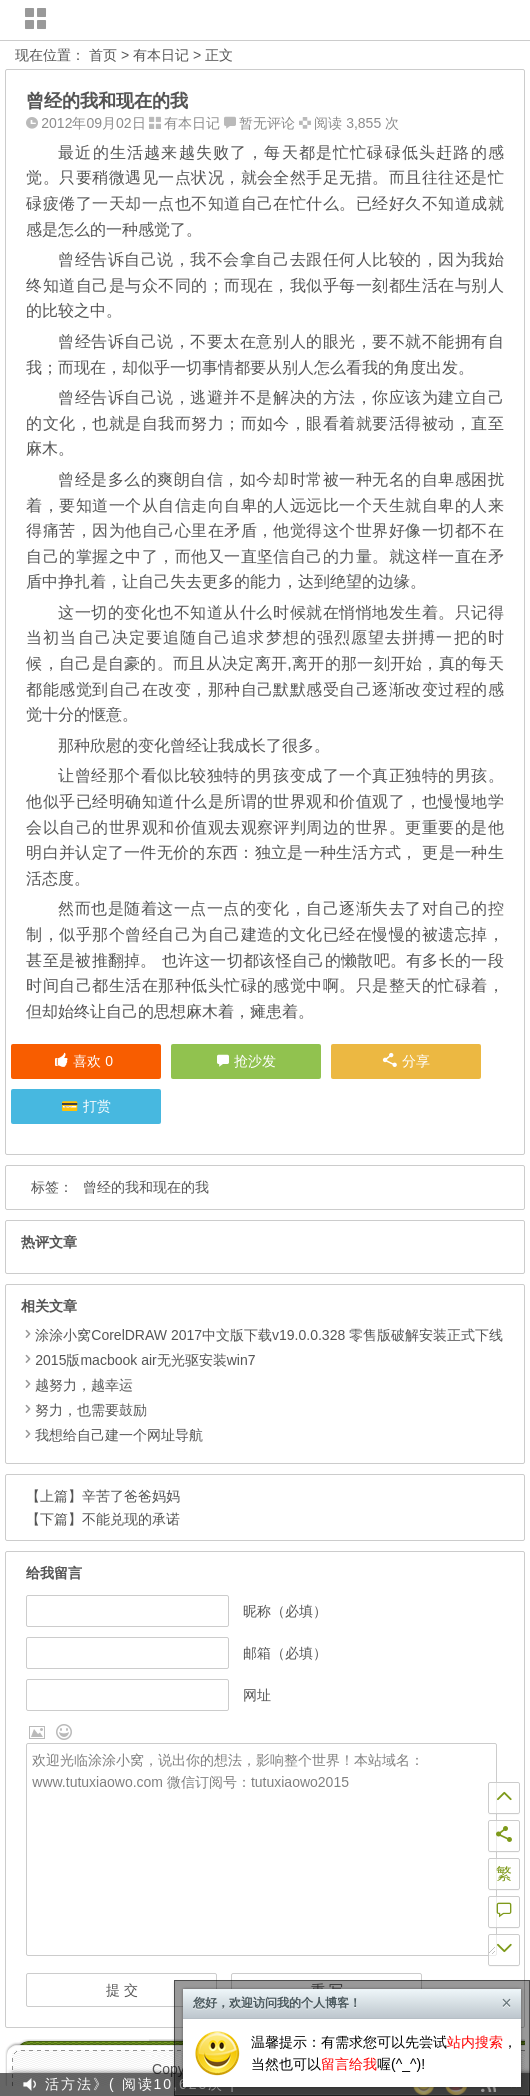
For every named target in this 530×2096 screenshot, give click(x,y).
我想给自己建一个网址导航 (119, 1435)
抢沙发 (255, 1061)
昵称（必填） (285, 1611)
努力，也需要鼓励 (91, 1410)
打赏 (97, 1106)
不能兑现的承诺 (131, 1519)
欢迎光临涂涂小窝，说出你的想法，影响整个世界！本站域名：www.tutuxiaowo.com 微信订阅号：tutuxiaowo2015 (261, 1850)
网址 (257, 1695)
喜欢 (83, 1061)
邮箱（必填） (285, 1653)
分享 (406, 1061)
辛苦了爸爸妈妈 (131, 1496)
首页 (103, 55)
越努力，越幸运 (84, 1385)
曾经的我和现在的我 (146, 1187)
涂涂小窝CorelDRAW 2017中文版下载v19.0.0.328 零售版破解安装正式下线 (269, 1335)
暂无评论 (267, 123)
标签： (52, 1187)
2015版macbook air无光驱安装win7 (145, 1360)
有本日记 (161, 55)
